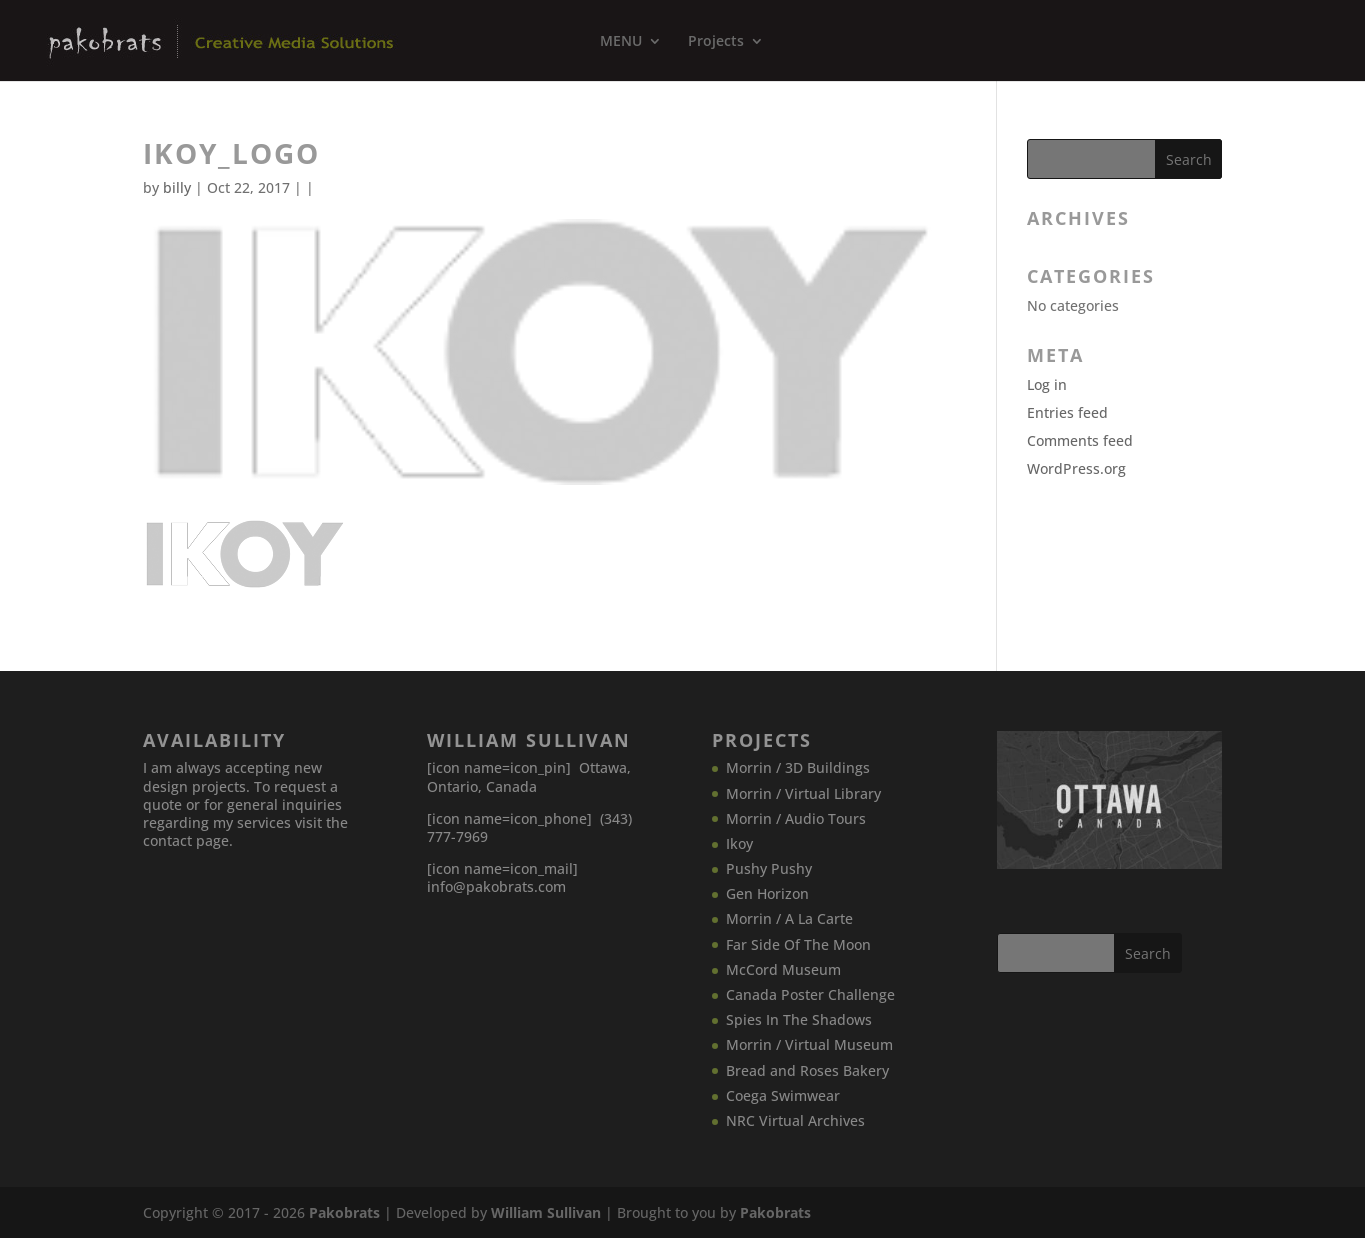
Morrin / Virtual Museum (809, 1044)
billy (177, 187)
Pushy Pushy (769, 868)
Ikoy (739, 843)
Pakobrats (344, 1212)
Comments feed (1080, 440)
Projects (716, 42)
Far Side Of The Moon (798, 944)
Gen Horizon (767, 893)
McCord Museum (783, 969)
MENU (621, 42)
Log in (1047, 384)
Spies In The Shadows (799, 1019)
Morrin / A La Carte (789, 918)
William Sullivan (546, 1212)
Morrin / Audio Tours (796, 818)
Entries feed (1067, 412)
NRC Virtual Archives (795, 1120)
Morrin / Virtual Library (803, 793)
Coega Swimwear (783, 1095)
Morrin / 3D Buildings (798, 767)
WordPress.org (1076, 468)
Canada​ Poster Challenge (810, 994)
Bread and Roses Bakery (807, 1070)
